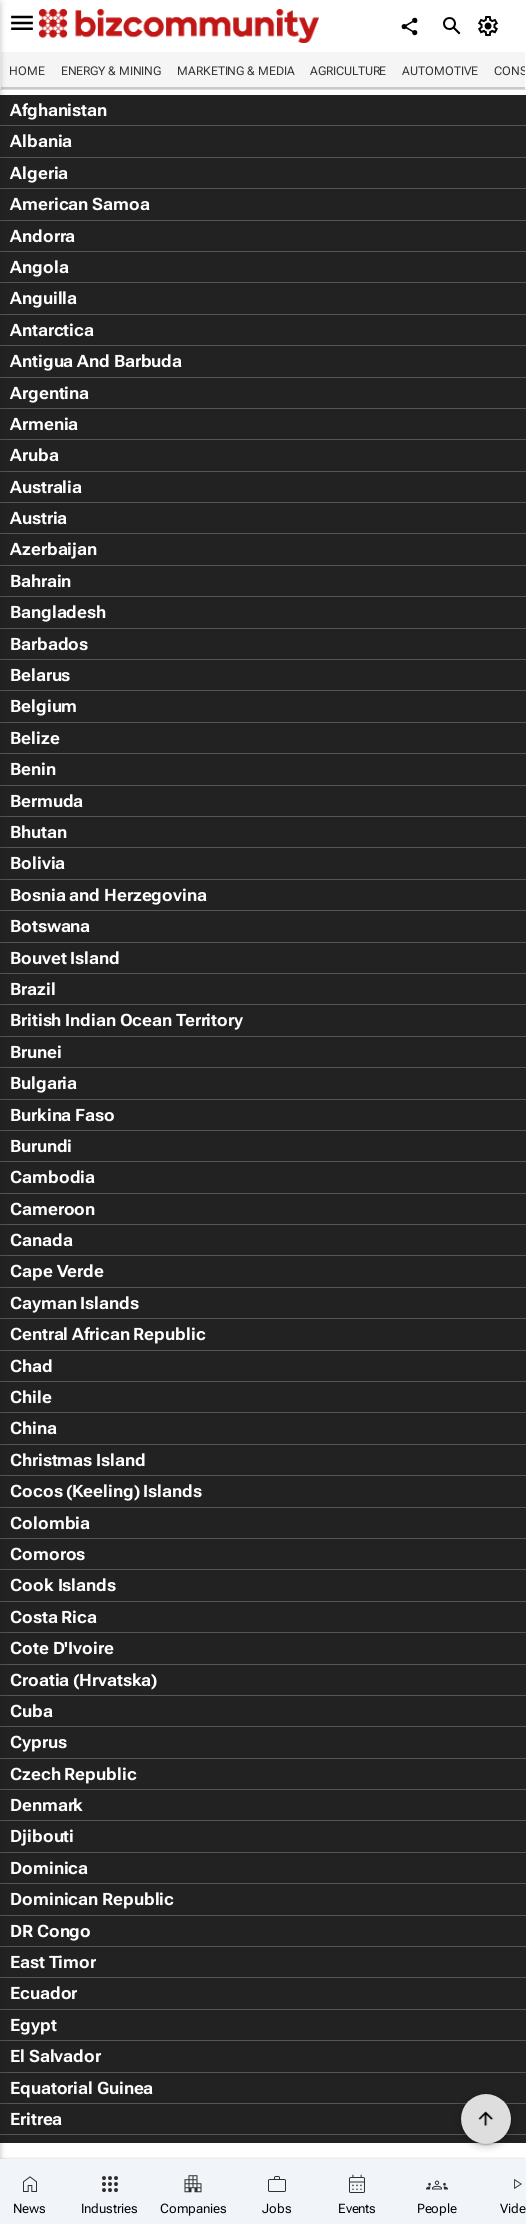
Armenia (44, 424)
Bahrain (40, 581)
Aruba (34, 455)
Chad (31, 1366)
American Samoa (80, 204)
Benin (33, 769)
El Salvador (55, 2056)
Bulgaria (43, 1083)
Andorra (42, 236)
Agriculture (348, 71)
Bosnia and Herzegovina (108, 895)
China (33, 1428)
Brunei (35, 1052)
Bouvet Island (65, 958)
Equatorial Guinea (81, 2088)
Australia (46, 487)
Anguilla (43, 298)
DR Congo (50, 1931)
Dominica (49, 1868)
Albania (41, 141)
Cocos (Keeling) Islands (106, 1491)
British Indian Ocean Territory (126, 1020)
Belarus (40, 675)
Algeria (39, 173)
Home (27, 71)
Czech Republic (73, 1774)
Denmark (46, 1805)
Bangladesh (58, 612)
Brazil (32, 989)
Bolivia (37, 863)
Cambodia (52, 1177)
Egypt (33, 2025)
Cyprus (38, 1742)
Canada (41, 1240)
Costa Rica (53, 1617)
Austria (38, 518)
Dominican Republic (92, 1899)
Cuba (31, 1711)
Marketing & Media (235, 71)
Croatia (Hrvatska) (83, 1680)
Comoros (47, 1554)
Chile (31, 1397)
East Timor (53, 1962)
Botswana (50, 926)
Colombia (50, 1523)
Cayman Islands (74, 1303)
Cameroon (52, 1209)
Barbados (49, 644)
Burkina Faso (62, 1115)
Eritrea (36, 2119)
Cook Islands (63, 1585)
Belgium (43, 706)
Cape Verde (57, 1271)
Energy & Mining (111, 71)
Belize (34, 738)
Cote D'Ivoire (62, 1648)
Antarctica (52, 330)
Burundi (41, 1146)
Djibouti (42, 1836)
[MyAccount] (491, 26)
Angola (39, 267)
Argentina (49, 393)
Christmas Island (77, 1460)
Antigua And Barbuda (96, 361)
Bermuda (46, 801)
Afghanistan (58, 110)
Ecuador (43, 1993)
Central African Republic (108, 1334)
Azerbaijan (53, 549)
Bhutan (38, 832)
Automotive (440, 71)
